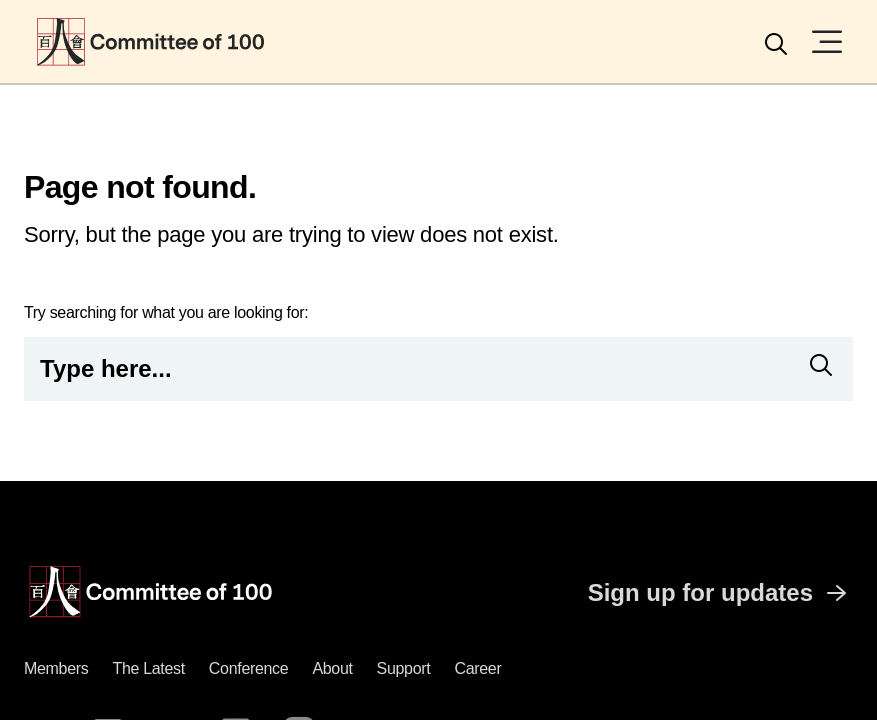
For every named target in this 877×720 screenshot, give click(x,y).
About (332, 668)
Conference (249, 668)
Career (477, 668)
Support (404, 668)
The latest (148, 668)
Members (56, 668)
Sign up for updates (720, 593)
